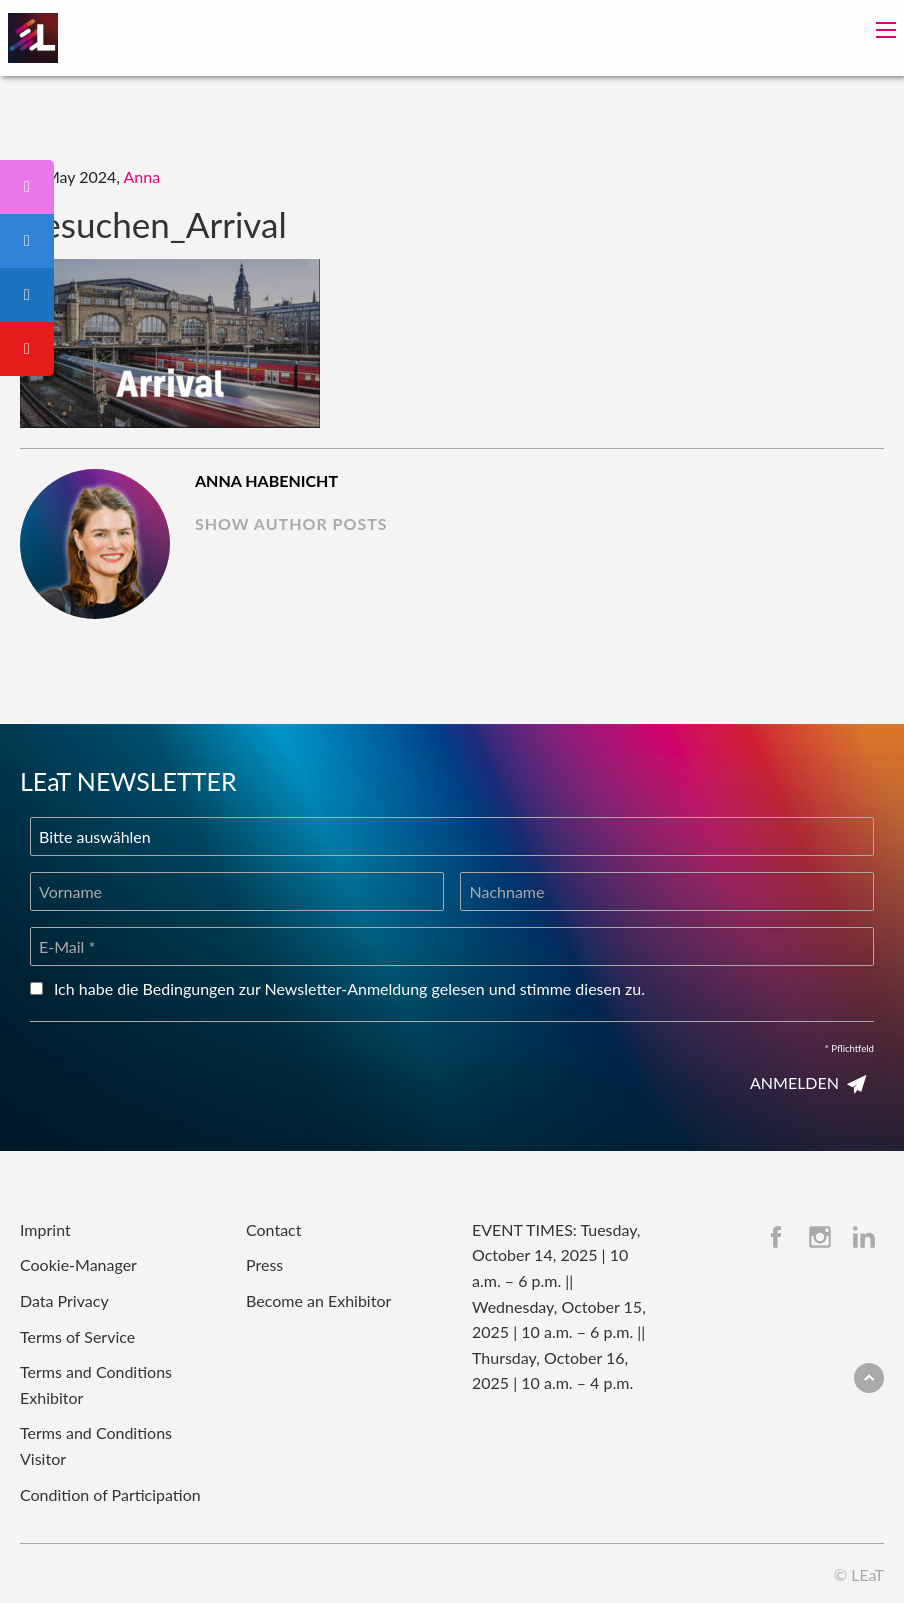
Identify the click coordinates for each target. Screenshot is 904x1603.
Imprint (45, 1229)
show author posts (291, 523)
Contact (273, 1229)
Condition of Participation (110, 1494)
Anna (142, 176)
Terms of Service (77, 1336)
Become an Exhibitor (318, 1300)
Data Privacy (64, 1300)
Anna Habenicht (266, 480)
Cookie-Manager (78, 1264)
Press (264, 1264)
